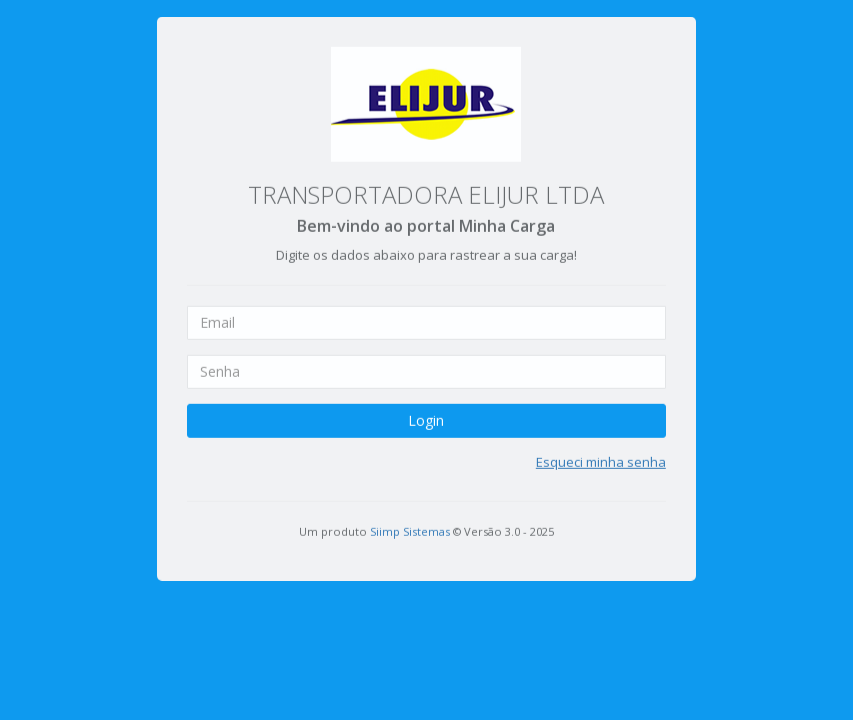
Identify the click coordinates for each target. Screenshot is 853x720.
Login (426, 409)
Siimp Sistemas (410, 520)
